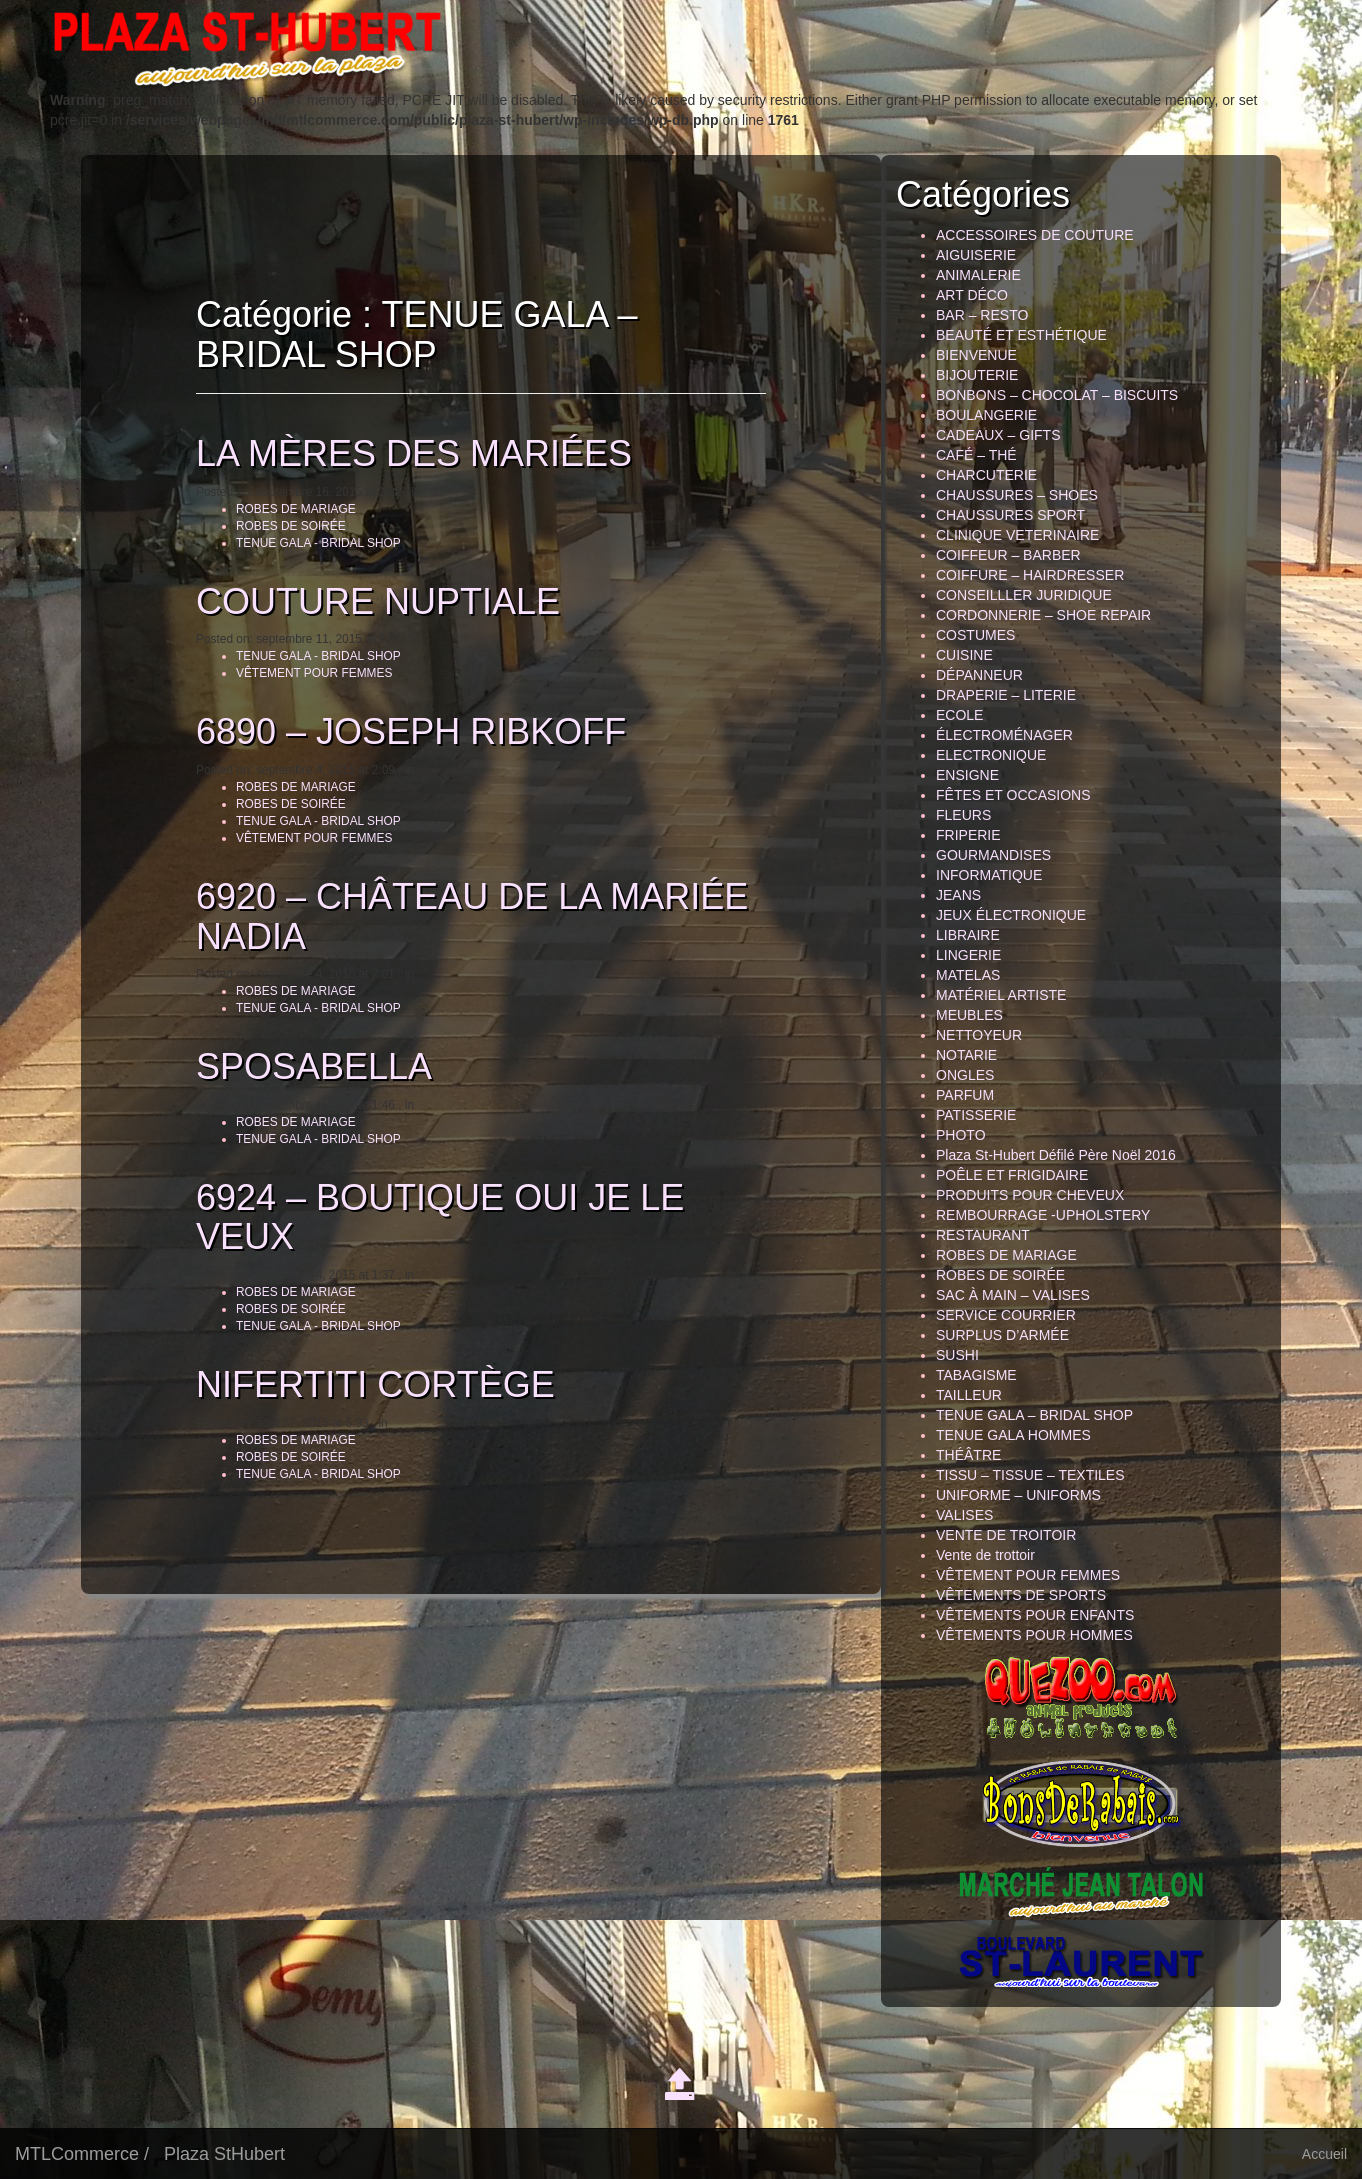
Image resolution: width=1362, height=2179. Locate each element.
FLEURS (963, 815)
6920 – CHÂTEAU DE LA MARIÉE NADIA (463, 916)
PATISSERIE (976, 1115)
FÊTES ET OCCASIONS (1013, 795)
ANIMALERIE (978, 275)
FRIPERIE (968, 835)
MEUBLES (969, 1015)
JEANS (958, 895)
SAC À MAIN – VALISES (1013, 1295)
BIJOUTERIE (977, 375)
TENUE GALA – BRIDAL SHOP (1034, 1415)
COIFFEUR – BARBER (1008, 555)
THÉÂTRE (968, 1455)
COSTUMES (975, 635)
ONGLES (965, 1075)
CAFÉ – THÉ (976, 455)
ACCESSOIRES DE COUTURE (1035, 235)
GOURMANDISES (993, 855)
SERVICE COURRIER (1006, 1315)
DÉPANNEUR (979, 675)
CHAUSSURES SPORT (1010, 515)
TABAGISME (976, 1375)
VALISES (964, 1515)
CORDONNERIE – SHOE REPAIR (1043, 615)
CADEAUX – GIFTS (998, 435)
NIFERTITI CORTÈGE (366, 1384)
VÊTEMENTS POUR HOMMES (1034, 1635)
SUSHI (957, 1355)
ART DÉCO (972, 295)
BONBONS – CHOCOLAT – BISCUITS (1057, 395)
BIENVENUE (976, 355)
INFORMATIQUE (989, 875)
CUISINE (964, 655)
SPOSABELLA (305, 1066)
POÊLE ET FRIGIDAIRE (1012, 1175)
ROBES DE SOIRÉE (282, 526)
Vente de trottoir (985, 1555)
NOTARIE (966, 1055)
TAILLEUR (969, 1395)
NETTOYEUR (979, 1035)
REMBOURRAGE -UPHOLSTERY (1043, 1215)
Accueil (1324, 2154)
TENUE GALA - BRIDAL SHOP (309, 543)
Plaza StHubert (224, 2154)
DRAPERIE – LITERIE (1006, 695)
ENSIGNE (967, 775)
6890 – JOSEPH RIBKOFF (402, 731)
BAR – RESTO (982, 315)
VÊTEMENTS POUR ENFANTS (1035, 1615)
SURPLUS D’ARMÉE (1002, 1335)
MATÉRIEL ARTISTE (1001, 995)
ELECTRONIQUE (991, 755)
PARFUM (965, 1095)
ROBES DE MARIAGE (287, 509)
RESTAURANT (983, 1235)
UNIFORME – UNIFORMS (1018, 1495)
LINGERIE (968, 955)
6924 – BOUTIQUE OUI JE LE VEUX (431, 1217)
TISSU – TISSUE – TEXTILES (1030, 1475)
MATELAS (968, 975)
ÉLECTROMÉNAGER (1004, 735)
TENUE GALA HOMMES (1013, 1435)
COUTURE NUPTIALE (369, 601)
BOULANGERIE (986, 415)
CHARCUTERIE (986, 475)
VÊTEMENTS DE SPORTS (1021, 1595)
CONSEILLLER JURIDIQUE (1024, 595)
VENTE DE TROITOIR (1006, 1535)
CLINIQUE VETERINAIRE (1017, 535)
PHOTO (961, 1135)
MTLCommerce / (82, 2154)
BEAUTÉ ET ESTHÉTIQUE (1021, 335)
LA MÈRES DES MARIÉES (405, 453)
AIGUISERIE (976, 255)
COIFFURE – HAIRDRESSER (1030, 575)
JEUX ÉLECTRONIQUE (1011, 915)
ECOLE (959, 715)
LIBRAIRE (968, 935)
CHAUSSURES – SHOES (1017, 495)
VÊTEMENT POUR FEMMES (305, 673)
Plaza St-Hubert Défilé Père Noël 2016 (1056, 1155)
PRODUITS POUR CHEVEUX (1030, 1195)
